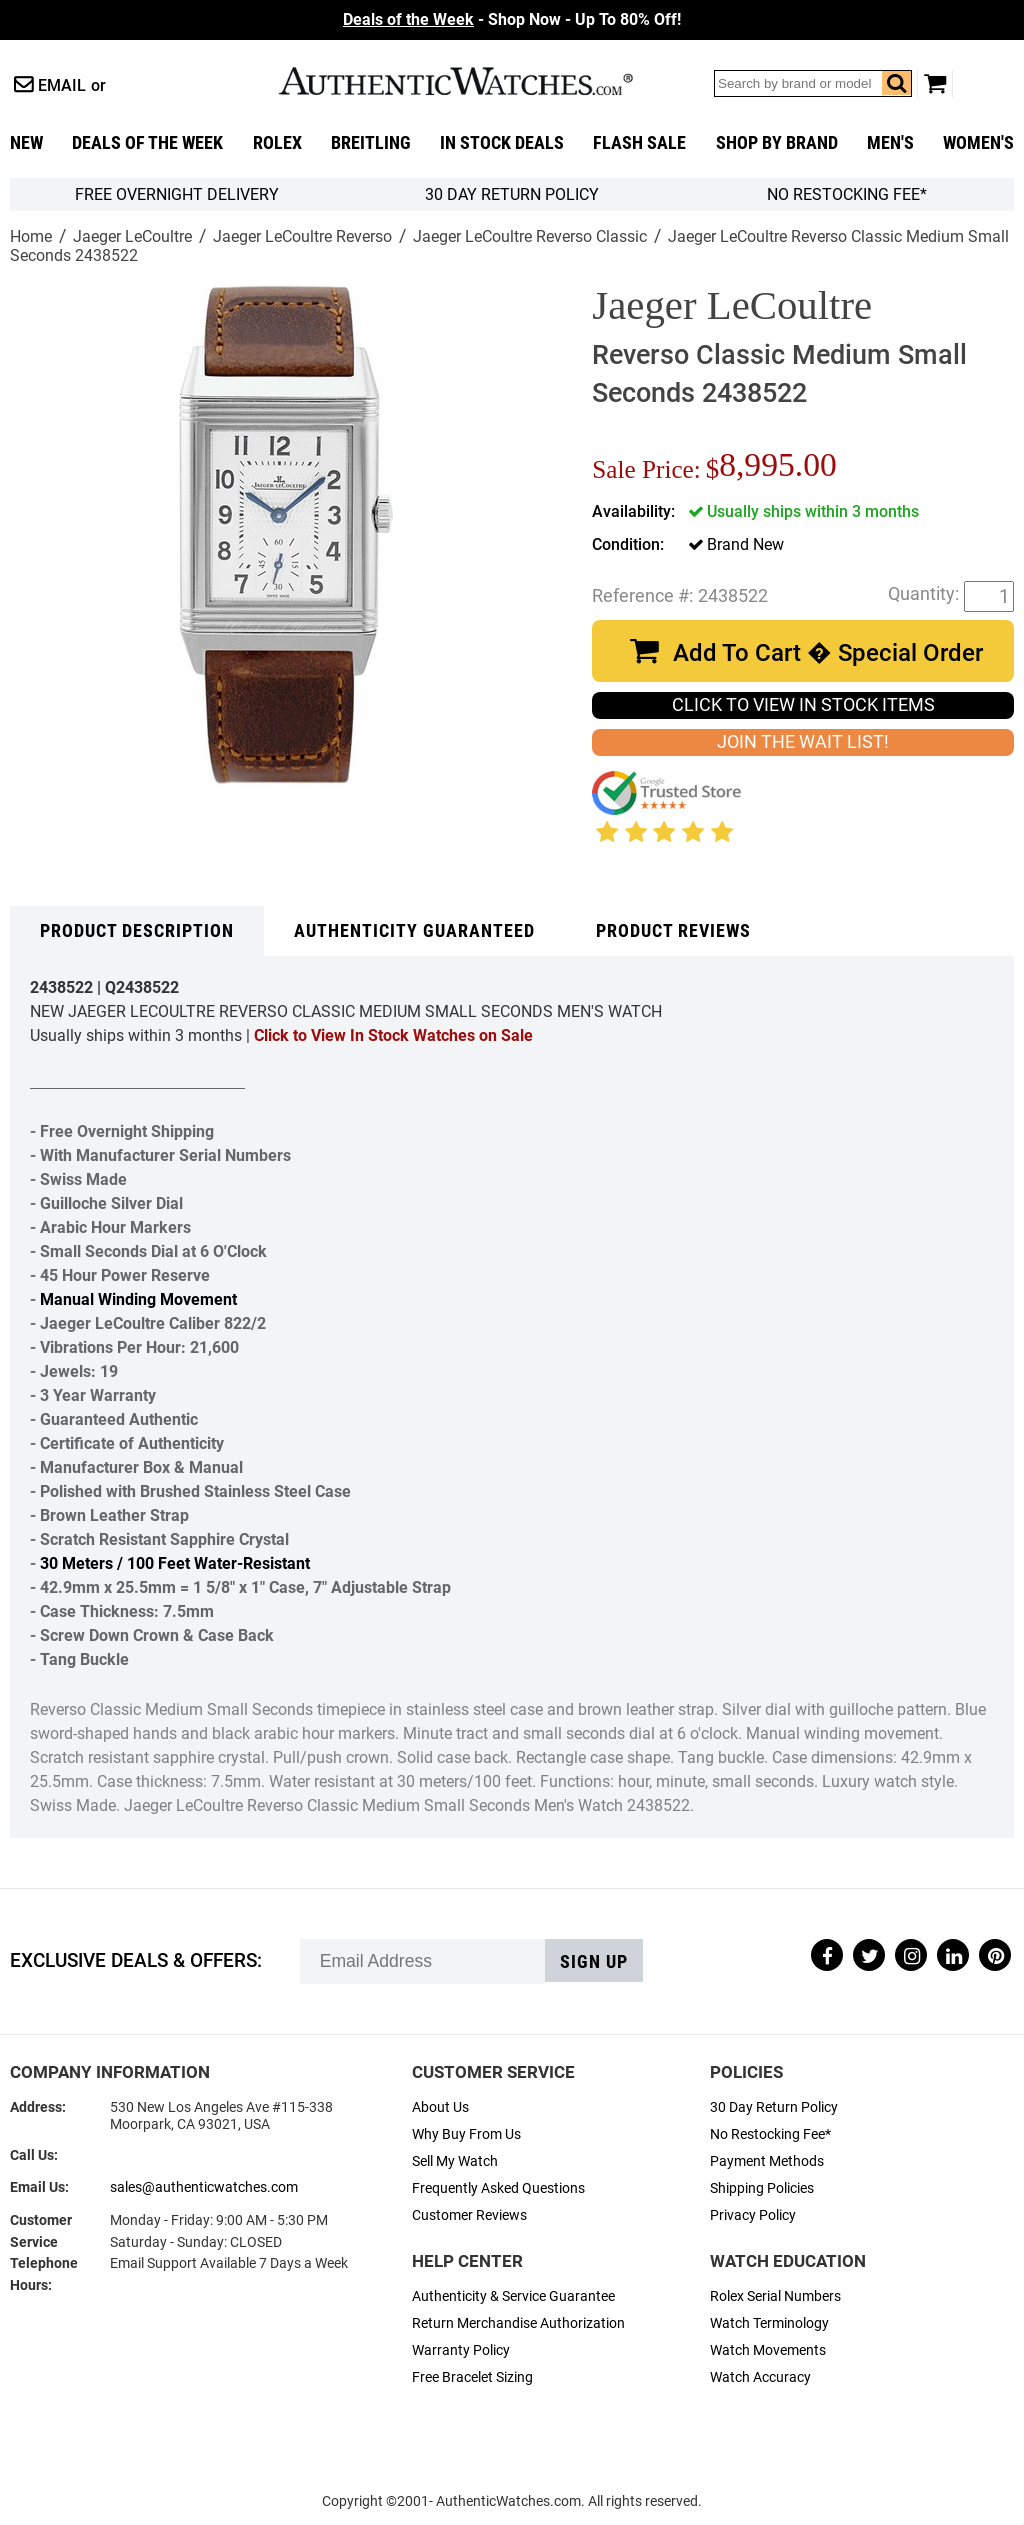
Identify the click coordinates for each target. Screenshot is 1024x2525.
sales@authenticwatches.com (204, 2187)
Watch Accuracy (760, 2377)
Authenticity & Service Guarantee (513, 2296)
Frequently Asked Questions (498, 2188)
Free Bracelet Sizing (472, 2377)
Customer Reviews (469, 2215)
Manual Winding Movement (138, 1299)
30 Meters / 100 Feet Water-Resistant (175, 1563)
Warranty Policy (461, 2350)
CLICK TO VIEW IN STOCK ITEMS (803, 705)
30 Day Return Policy (774, 2107)
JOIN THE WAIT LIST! (803, 742)
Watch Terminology (769, 2323)
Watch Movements (768, 2350)
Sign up (594, 1962)
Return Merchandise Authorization (518, 2323)
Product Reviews (673, 931)
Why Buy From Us (466, 2134)
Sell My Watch (455, 2161)
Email (62, 85)
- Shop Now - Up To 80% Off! (512, 19)
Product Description (137, 931)
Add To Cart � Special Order (828, 653)
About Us (440, 2107)
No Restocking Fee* (847, 194)
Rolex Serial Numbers (775, 2296)
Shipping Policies (762, 2188)
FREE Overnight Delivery (177, 194)
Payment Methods (767, 2161)
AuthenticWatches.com (477, 81)
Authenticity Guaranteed (414, 931)
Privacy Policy (753, 2215)
